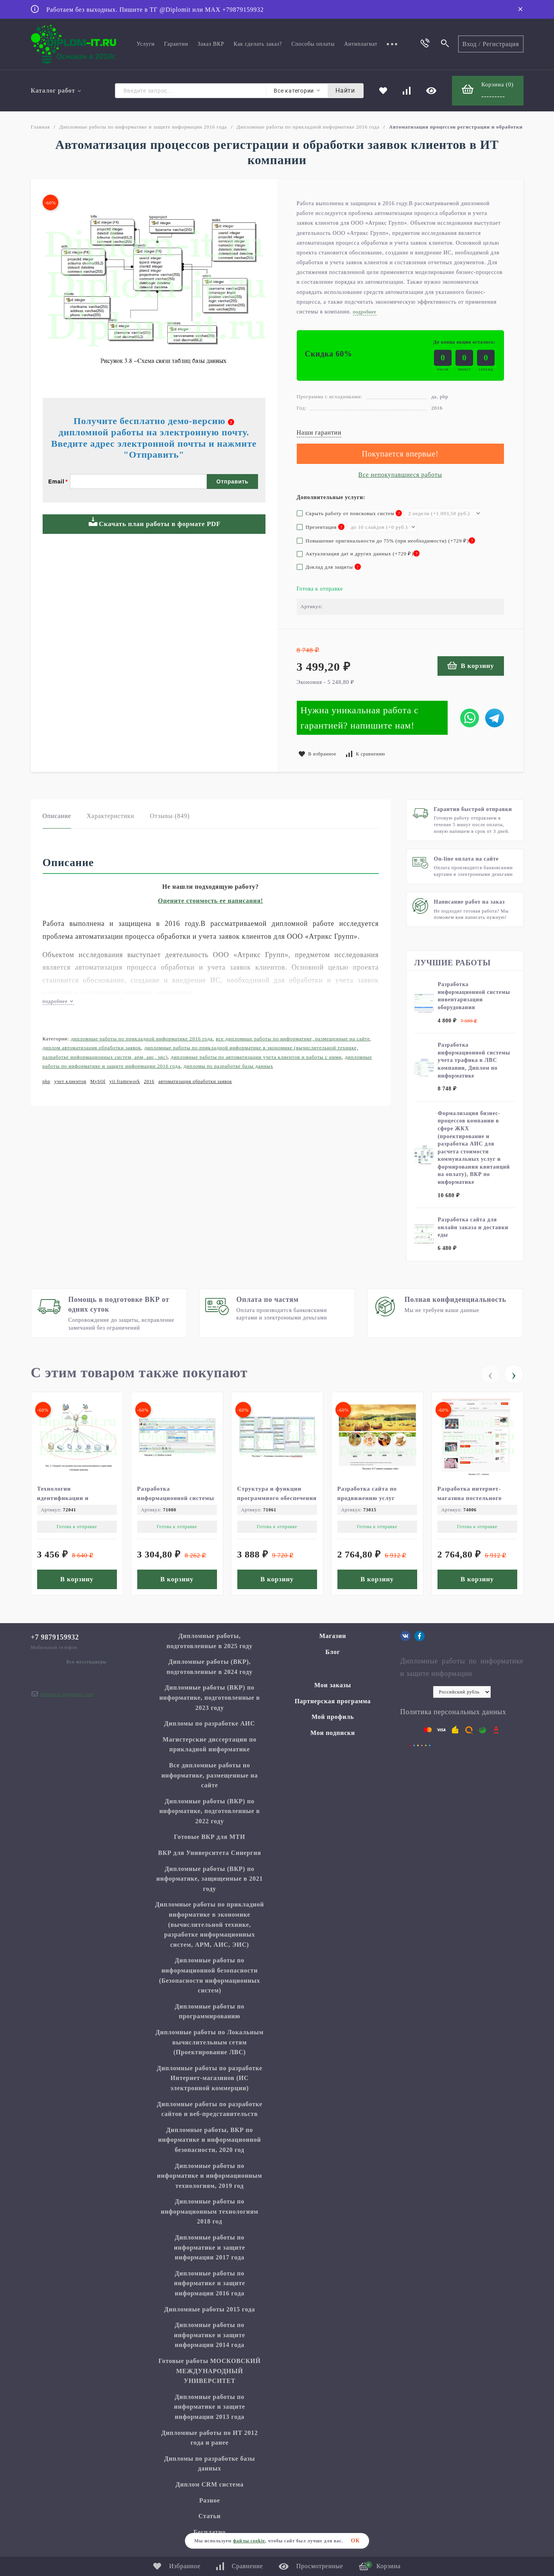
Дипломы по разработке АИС (209, 1723)
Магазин (332, 1636)
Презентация (320, 527)
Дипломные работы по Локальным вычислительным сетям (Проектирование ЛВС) (210, 2042)
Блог (332, 1652)
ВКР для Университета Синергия (209, 1852)
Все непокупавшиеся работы (400, 474)
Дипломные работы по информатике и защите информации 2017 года (209, 2247)
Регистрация (500, 44)
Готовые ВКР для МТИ (209, 1836)
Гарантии (176, 44)
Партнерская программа (333, 1701)
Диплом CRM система (210, 2484)
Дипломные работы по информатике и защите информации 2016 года (143, 127)
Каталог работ (56, 90)
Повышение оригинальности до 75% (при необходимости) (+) (386, 541)
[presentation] (490, 1374)
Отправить (233, 481)
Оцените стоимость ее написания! (210, 900)
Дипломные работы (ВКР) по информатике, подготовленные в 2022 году (209, 1811)
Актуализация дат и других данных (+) (358, 554)
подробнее (58, 1001)
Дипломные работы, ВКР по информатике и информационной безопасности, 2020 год (209, 2140)
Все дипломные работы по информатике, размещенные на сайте (293, 1039)
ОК (355, 2541)
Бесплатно (210, 2532)
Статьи (209, 2516)
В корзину (470, 665)
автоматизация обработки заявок (195, 1081)
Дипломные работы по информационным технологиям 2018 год (209, 2211)
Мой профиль (333, 1716)
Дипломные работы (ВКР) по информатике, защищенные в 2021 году (209, 1878)
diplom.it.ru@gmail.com (67, 1694)
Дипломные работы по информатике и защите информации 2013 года (209, 2406)
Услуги (145, 44)
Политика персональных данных (453, 1712)
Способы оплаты (313, 44)
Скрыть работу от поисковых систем (349, 513)
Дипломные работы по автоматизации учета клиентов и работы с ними (256, 1057)
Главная (40, 127)
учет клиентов (70, 1081)
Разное (209, 2500)
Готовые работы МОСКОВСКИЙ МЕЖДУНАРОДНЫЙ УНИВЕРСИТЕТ (209, 2371)
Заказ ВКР (210, 44)
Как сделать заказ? (257, 44)
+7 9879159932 (55, 1637)
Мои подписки (332, 1732)
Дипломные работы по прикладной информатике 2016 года (308, 127)
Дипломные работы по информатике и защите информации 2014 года (209, 2335)
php (46, 1081)
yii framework (124, 1081)
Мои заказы (332, 1685)
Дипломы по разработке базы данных (228, 1066)
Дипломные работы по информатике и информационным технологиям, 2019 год (209, 2175)
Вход (470, 44)
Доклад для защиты (329, 567)
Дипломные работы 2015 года (209, 2309)
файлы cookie (249, 2541)
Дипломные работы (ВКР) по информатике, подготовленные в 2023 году (209, 1697)
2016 (149, 1081)
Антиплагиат (360, 44)
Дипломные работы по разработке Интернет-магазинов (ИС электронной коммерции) (209, 2078)
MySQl (98, 1081)
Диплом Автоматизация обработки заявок (92, 1048)
